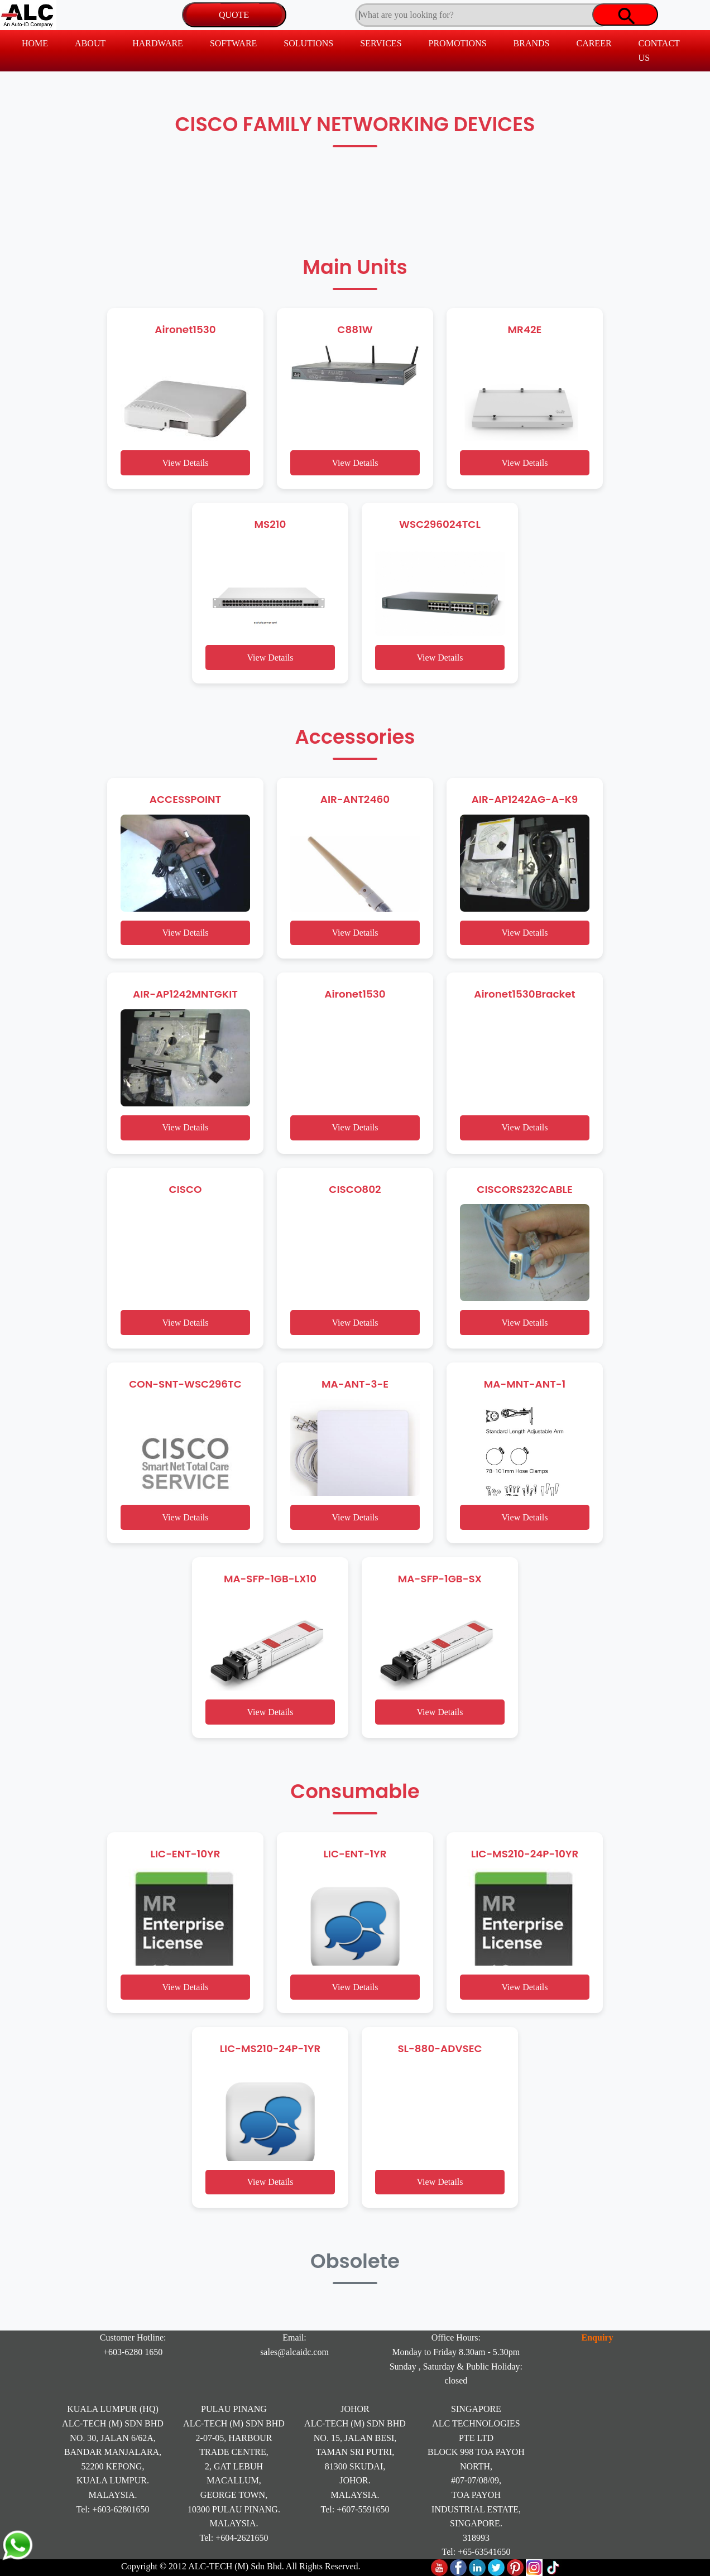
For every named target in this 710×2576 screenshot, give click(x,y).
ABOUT (90, 43)
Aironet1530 (185, 329)
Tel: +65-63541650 (476, 2551)
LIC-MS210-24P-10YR (525, 1854)
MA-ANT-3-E (355, 1384)
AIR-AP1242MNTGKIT (185, 994)
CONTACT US (659, 50)
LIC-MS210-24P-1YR (270, 2048)
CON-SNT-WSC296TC (185, 1384)
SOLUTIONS (308, 43)
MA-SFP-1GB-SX (440, 1579)
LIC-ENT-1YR (354, 1854)
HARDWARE (157, 43)
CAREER (593, 43)
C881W (354, 329)
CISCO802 (355, 1189)
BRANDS (532, 43)
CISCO (185, 1189)
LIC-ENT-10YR (185, 1854)
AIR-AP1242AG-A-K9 (525, 799)
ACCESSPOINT (185, 799)
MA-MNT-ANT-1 (524, 1384)
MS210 (270, 524)
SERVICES (380, 43)
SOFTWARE (233, 43)
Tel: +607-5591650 (355, 2509)
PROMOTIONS (458, 43)
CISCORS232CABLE (524, 1189)
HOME (35, 43)
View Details (185, 463)
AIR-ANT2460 (355, 799)
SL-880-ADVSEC (439, 2048)
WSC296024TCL (440, 524)
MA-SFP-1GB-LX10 (270, 1579)
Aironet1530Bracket (524, 994)
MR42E (525, 329)
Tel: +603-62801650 (113, 2509)
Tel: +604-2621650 (234, 2538)
